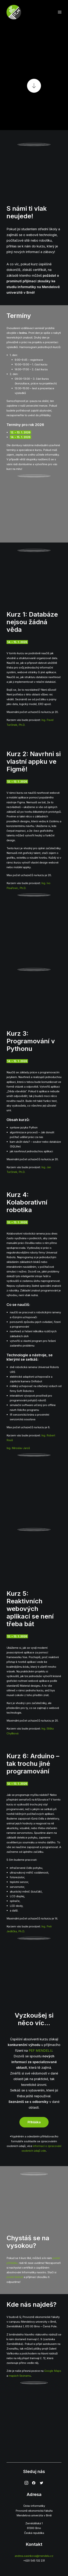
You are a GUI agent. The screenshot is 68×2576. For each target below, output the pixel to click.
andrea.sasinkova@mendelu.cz (34, 2556)
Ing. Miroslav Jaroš (19, 1448)
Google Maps (52, 2371)
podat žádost (15, 2277)
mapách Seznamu (20, 2375)
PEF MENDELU (40, 2050)
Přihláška (34, 2122)
